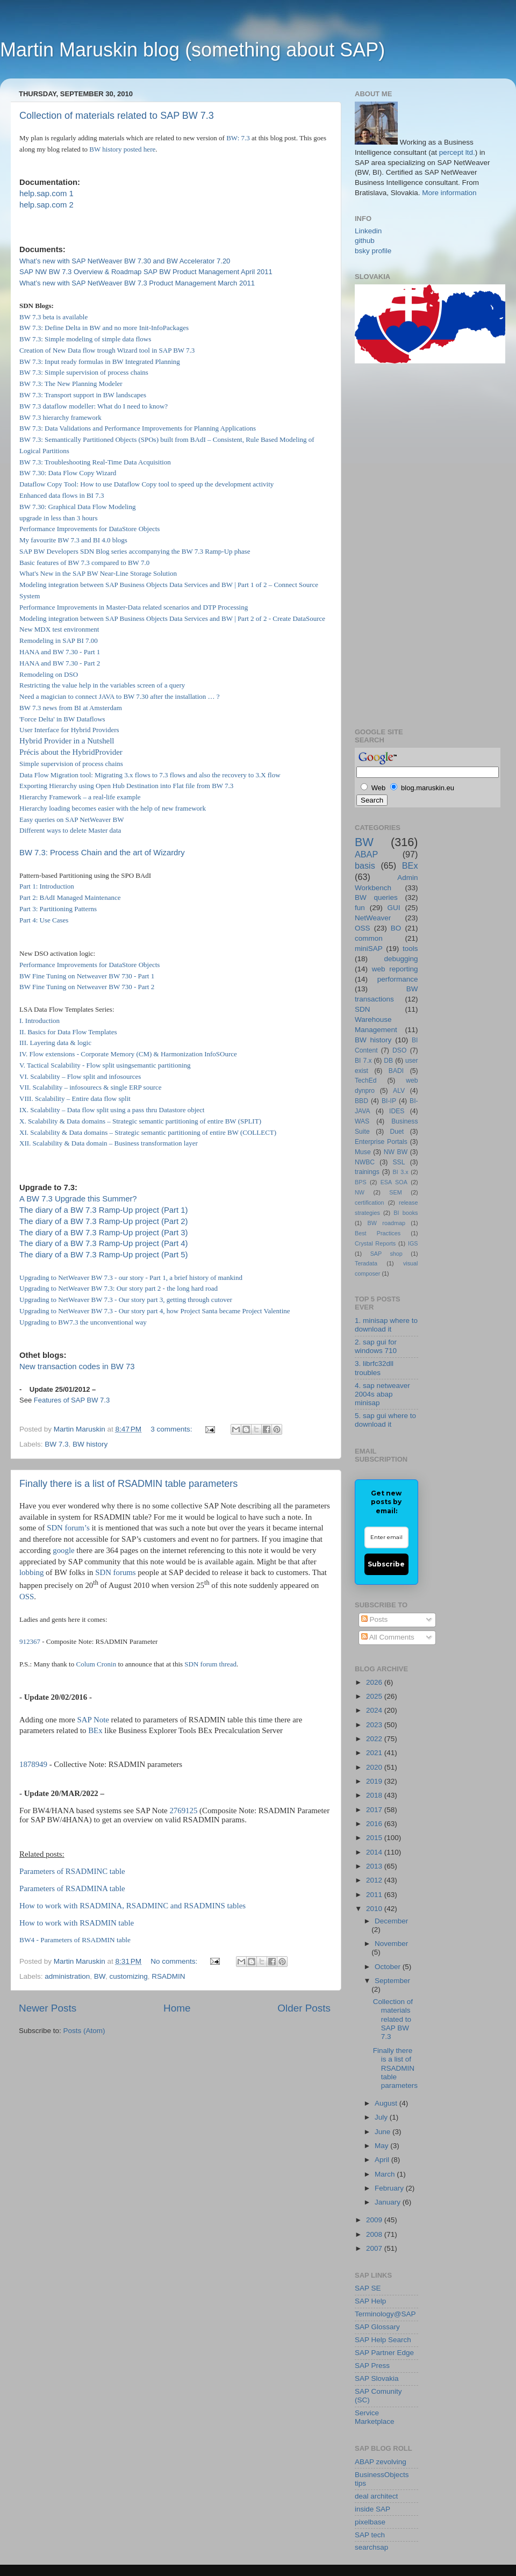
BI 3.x (400, 1172)
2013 (375, 1866)
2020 (375, 1767)
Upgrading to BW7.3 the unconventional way (83, 1322)
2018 (375, 1795)
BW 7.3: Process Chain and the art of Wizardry (102, 852)
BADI (396, 1071)
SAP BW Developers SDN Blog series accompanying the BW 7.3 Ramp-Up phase (134, 551)
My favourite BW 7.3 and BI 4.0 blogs (73, 540)
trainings (367, 1172)
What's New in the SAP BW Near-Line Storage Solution (98, 573)
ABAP (366, 854)
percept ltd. (457, 152)
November (391, 1944)
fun (360, 908)
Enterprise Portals (381, 1142)
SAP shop (386, 1253)
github (365, 241)
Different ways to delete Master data (70, 830)
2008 (375, 2234)
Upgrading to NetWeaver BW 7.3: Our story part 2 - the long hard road (118, 1288)
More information (449, 193)
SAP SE (368, 2288)
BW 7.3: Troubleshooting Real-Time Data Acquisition (95, 462)
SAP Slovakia (377, 2378)
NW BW (395, 1152)
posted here (140, 149)
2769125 (183, 1810)
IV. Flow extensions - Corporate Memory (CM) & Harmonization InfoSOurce (128, 1054)
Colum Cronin (96, 1664)
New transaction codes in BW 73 (77, 1366)
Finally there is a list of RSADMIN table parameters (128, 1483)
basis (365, 865)
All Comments (387, 1637)
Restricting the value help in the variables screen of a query (102, 685)
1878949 (33, 1764)
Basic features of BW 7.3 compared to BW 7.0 (84, 563)
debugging (401, 959)
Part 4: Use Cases (43, 920)
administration (67, 1976)
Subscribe (386, 1564)
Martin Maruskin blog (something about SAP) (192, 50)
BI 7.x (363, 1060)
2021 (375, 1753)
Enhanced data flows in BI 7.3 (61, 495)
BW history (105, 149)
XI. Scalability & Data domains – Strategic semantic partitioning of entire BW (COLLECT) (147, 1132)
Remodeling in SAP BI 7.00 (58, 640)
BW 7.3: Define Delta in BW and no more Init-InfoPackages (104, 328)
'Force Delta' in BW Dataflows (62, 719)
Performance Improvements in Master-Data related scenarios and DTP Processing (133, 607)
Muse (363, 1152)
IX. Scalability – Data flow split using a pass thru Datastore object (111, 1110)
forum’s (77, 1527)
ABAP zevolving (380, 2462)
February (390, 2188)
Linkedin (368, 231)
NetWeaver (373, 918)
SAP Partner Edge (384, 2353)
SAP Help (370, 2301)
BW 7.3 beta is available (53, 317)
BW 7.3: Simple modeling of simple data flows (85, 339)
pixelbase (370, 2522)
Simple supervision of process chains (71, 764)
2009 (375, 2220)
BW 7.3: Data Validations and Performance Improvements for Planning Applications (137, 428)
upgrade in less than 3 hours (58, 518)
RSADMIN (168, 1976)
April (383, 2160)
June (383, 2132)
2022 (375, 1739)
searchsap (371, 2547)
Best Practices (377, 1233)
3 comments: (172, 1429)
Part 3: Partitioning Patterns (58, 909)
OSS (26, 1596)
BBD (361, 1101)
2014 (375, 1852)
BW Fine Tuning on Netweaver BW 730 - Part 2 (86, 987)
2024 (375, 1710)
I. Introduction (39, 1021)
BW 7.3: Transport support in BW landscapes (82, 395)
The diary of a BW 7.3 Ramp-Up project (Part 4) (103, 1243)
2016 (375, 1824)
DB (388, 1060)
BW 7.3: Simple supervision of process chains (83, 372)
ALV (399, 1090)
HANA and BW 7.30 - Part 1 (59, 652)
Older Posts (304, 2008)
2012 (375, 1880)
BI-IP (389, 1101)
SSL (398, 1162)
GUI (394, 908)
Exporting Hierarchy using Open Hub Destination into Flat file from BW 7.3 (126, 786)
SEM (395, 1192)
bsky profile (373, 251)
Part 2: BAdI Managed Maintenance (69, 897)
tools (410, 948)
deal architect (376, 2496)
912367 (29, 1641)
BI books (405, 1213)
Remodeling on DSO (48, 674)
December (391, 1921)
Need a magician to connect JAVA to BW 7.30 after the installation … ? (119, 696)
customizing (128, 1976)
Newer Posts (47, 2008)
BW (99, 1976)
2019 (375, 1781)
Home (176, 2008)
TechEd (366, 1080)
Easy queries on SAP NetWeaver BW (71, 819)
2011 (375, 1895)
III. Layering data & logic (55, 1043)
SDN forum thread (210, 1664)
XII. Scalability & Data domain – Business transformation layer (108, 1143)
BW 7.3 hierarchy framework (60, 417)
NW (359, 1192)
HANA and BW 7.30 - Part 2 (59, 663)
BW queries (376, 897)
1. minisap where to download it (386, 1324)
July (382, 2117)
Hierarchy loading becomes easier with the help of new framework (112, 808)
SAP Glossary (377, 2327)
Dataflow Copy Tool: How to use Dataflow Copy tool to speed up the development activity (146, 484)
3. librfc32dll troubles (374, 1367)
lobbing (31, 1572)
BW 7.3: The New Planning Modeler (71, 384)
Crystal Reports (375, 1243)
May (382, 2146)
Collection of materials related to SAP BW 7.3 (116, 115)
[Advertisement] (398, 544)
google (63, 1550)
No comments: (174, 1961)
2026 (375, 1682)
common (369, 938)
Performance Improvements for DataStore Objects (89, 529)
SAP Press (372, 2366)
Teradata (366, 1263)
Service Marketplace (375, 2417)
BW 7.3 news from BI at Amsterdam (71, 708)
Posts (374, 1619)
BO (396, 928)
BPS (361, 1182)
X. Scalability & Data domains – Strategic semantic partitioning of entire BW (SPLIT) (140, 1121)
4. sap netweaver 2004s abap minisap (382, 1394)
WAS (362, 1121)
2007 (375, 2248)
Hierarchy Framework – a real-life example (80, 797)
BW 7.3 (56, 1444)
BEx (95, 1730)
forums (124, 1572)
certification (369, 1202)
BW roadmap (386, 1223)
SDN (55, 1527)
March (386, 2174)
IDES (396, 1111)
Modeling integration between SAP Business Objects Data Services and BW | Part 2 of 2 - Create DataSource (172, 618)
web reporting (395, 969)
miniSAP (369, 948)
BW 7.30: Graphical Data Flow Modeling (77, 507)
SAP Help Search (383, 2340)
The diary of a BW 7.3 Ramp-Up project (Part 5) (103, 1254)
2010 (375, 1909)
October (389, 1967)
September (392, 1981)
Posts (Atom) (84, 2031)
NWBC (365, 1162)
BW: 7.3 (238, 138)
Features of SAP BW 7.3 (72, 1400)
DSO (399, 1050)
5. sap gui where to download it (385, 1420)
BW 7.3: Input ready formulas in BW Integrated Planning (99, 361)
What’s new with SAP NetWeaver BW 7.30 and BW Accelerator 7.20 (124, 261)
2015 (375, 1838)
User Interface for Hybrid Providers (69, 730)
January (389, 2202)
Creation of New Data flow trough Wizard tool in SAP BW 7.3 (107, 350)
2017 (375, 1810)
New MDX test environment (59, 629)
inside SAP (372, 2509)
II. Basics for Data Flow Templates (68, 1032)
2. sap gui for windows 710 (376, 1346)
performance (397, 979)
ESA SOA (394, 1182)
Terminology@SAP (385, 2314)
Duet (397, 1131)
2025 (375, 1696)
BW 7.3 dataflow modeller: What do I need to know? (93, 406)
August (387, 2103)
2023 (375, 1725)
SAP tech (370, 2535)
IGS (413, 1243)
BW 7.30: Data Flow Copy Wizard (67, 473)
